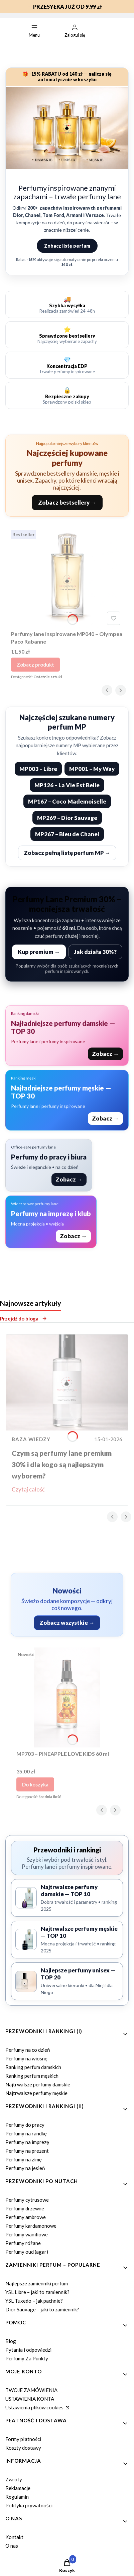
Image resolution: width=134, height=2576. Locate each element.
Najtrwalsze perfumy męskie (36, 2093)
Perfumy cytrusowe (27, 2200)
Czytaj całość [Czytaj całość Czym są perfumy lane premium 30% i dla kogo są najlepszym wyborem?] (28, 1489)
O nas (11, 2546)
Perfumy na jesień (25, 2168)
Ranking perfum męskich (31, 2076)
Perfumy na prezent (27, 2151)
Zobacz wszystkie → (67, 1622)
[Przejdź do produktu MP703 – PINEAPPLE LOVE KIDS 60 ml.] (67, 1697)
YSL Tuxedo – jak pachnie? (34, 2301)
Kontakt (14, 2537)
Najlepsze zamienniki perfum (36, 2283)
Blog (10, 2341)
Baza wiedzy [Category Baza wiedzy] (31, 1439)
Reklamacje (17, 2488)
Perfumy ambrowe (25, 2217)
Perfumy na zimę (23, 2159)
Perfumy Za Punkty (26, 2358)
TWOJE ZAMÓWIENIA (31, 2390)
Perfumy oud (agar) (26, 2252)
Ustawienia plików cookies (34, 2407)
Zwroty (13, 2479)
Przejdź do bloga (23, 1318)
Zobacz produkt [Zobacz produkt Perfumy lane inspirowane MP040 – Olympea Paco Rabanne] (35, 665)
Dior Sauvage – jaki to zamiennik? (42, 2309)
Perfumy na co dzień (27, 2050)
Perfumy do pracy (24, 2125)
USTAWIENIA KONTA (29, 2399)
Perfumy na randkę (26, 2133)
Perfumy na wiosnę (26, 2058)
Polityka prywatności (28, 2505)
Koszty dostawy (23, 2448)
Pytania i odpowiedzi (28, 2350)
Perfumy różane (23, 2243)
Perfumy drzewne (24, 2208)
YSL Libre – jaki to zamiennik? (37, 2292)
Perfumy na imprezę (27, 2142)
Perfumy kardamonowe (30, 2226)
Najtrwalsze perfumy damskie (37, 2084)
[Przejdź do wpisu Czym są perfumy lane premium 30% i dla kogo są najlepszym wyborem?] (67, 1382)
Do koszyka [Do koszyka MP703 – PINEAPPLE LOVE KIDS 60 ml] (35, 1784)
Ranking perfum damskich (33, 2067)
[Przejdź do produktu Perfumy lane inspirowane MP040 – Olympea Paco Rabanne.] (67, 578)
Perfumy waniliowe (26, 2234)
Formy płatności (23, 2439)
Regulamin (17, 2497)
